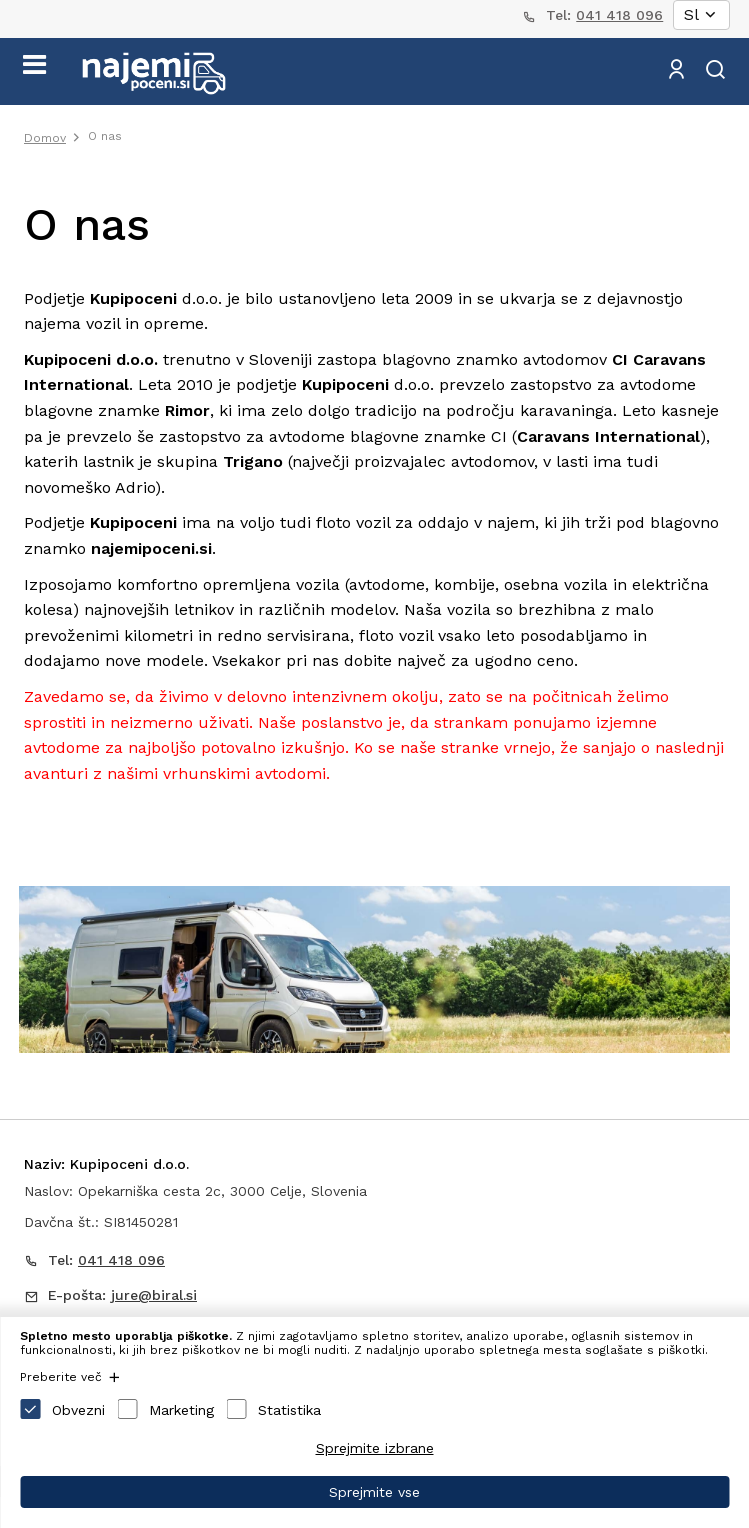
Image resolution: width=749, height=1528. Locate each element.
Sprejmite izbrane (375, 1448)
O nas (105, 136)
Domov (45, 138)
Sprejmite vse (374, 1492)
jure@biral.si (154, 1295)
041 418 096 (619, 15)
